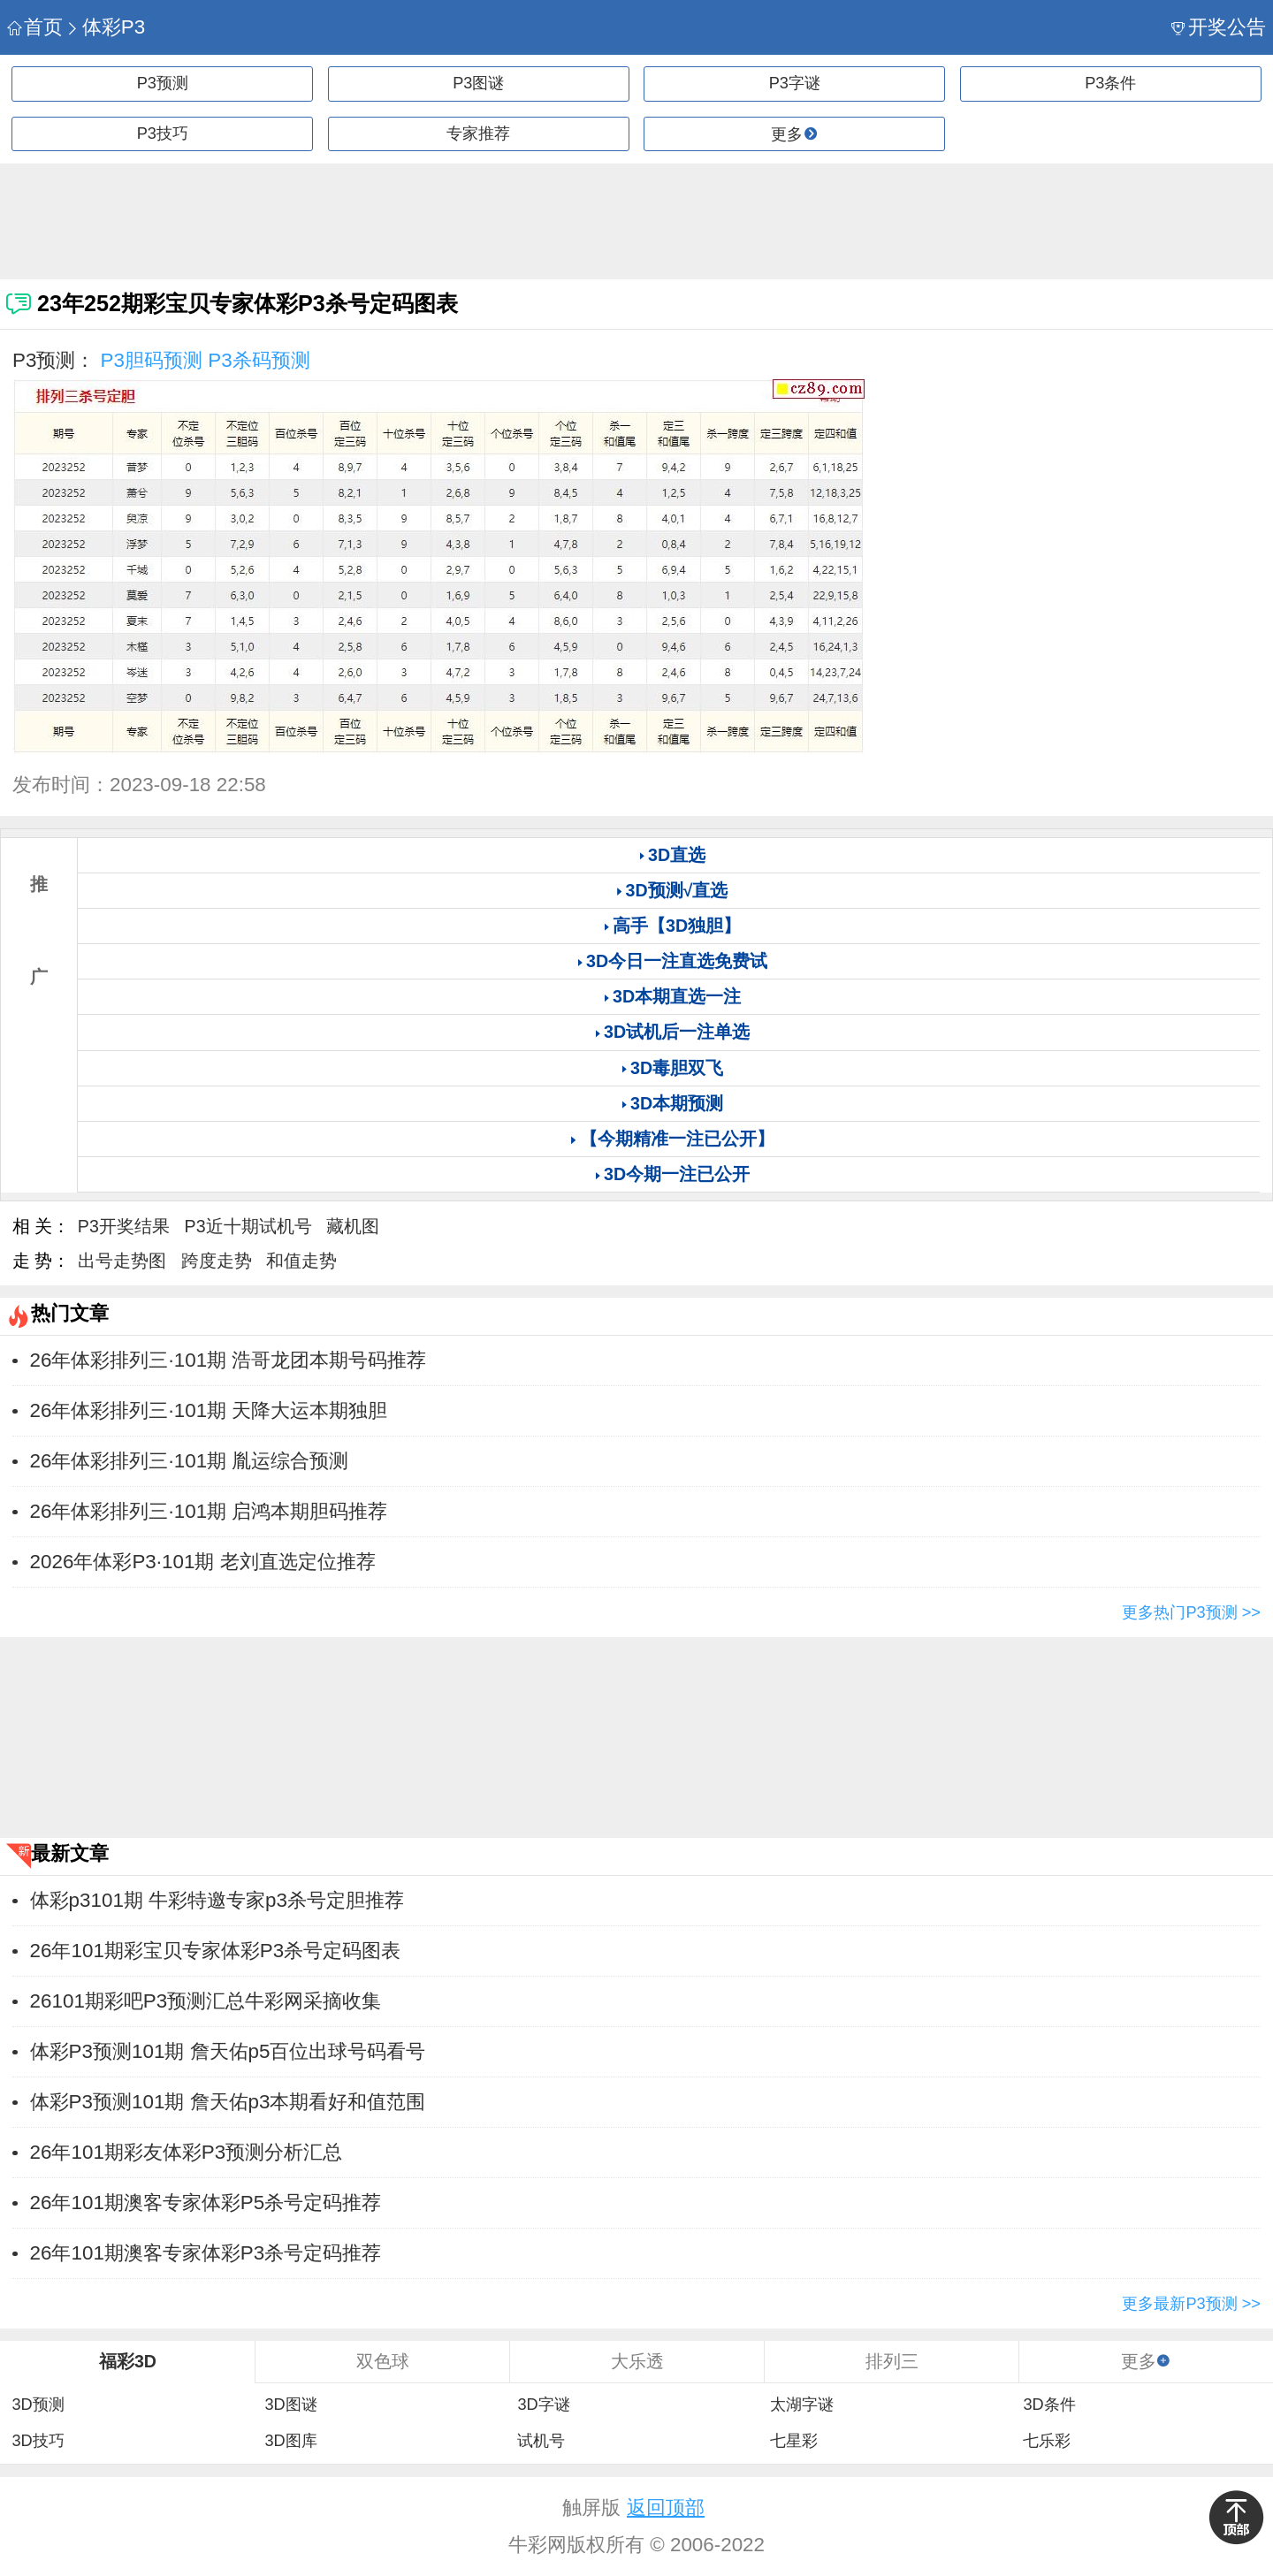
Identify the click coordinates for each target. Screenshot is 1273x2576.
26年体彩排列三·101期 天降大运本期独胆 (209, 1410)
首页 (35, 27)
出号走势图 (122, 1260)
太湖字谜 (802, 2404)
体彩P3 (105, 27)
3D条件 (1049, 2404)
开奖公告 (1218, 27)
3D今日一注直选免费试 (676, 961)
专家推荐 (478, 133)
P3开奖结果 (124, 1226)
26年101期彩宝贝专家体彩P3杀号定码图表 (215, 1951)
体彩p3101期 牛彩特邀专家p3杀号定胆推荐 (217, 1900)
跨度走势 (216, 1260)
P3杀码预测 (258, 360)
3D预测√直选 (677, 890)
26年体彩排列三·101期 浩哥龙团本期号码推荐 (228, 1360)
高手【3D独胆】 (677, 925)
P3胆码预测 (151, 360)
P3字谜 (794, 83)
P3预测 (162, 83)
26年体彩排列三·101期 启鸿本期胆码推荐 (209, 1511)
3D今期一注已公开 (677, 1174)
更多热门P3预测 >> (1191, 1612)
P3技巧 (162, 133)
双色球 (382, 2361)
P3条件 (1110, 83)
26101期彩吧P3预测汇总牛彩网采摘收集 (206, 2001)
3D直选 (676, 855)
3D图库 (290, 2441)
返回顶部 (666, 2507)
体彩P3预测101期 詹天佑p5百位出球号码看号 (228, 2051)
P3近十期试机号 (248, 1226)
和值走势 (301, 1260)
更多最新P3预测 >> (1191, 2304)
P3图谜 (478, 83)
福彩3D (127, 2361)
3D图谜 (290, 2404)
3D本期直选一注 (677, 996)
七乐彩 (1047, 2441)
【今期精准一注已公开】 (677, 1138)
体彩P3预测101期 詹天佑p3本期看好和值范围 (228, 2102)
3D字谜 (543, 2404)
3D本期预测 (676, 1103)
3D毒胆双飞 (676, 1068)
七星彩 (794, 2441)
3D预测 (37, 2404)
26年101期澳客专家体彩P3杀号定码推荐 (206, 2253)
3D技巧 (37, 2441)
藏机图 (352, 1226)
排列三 (892, 2361)
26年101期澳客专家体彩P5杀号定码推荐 (206, 2202)
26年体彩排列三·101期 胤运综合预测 (189, 1461)
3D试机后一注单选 (677, 1031)
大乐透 (637, 2361)
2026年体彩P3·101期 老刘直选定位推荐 (203, 1562)
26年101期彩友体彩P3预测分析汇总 (186, 2152)
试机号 (541, 2441)
